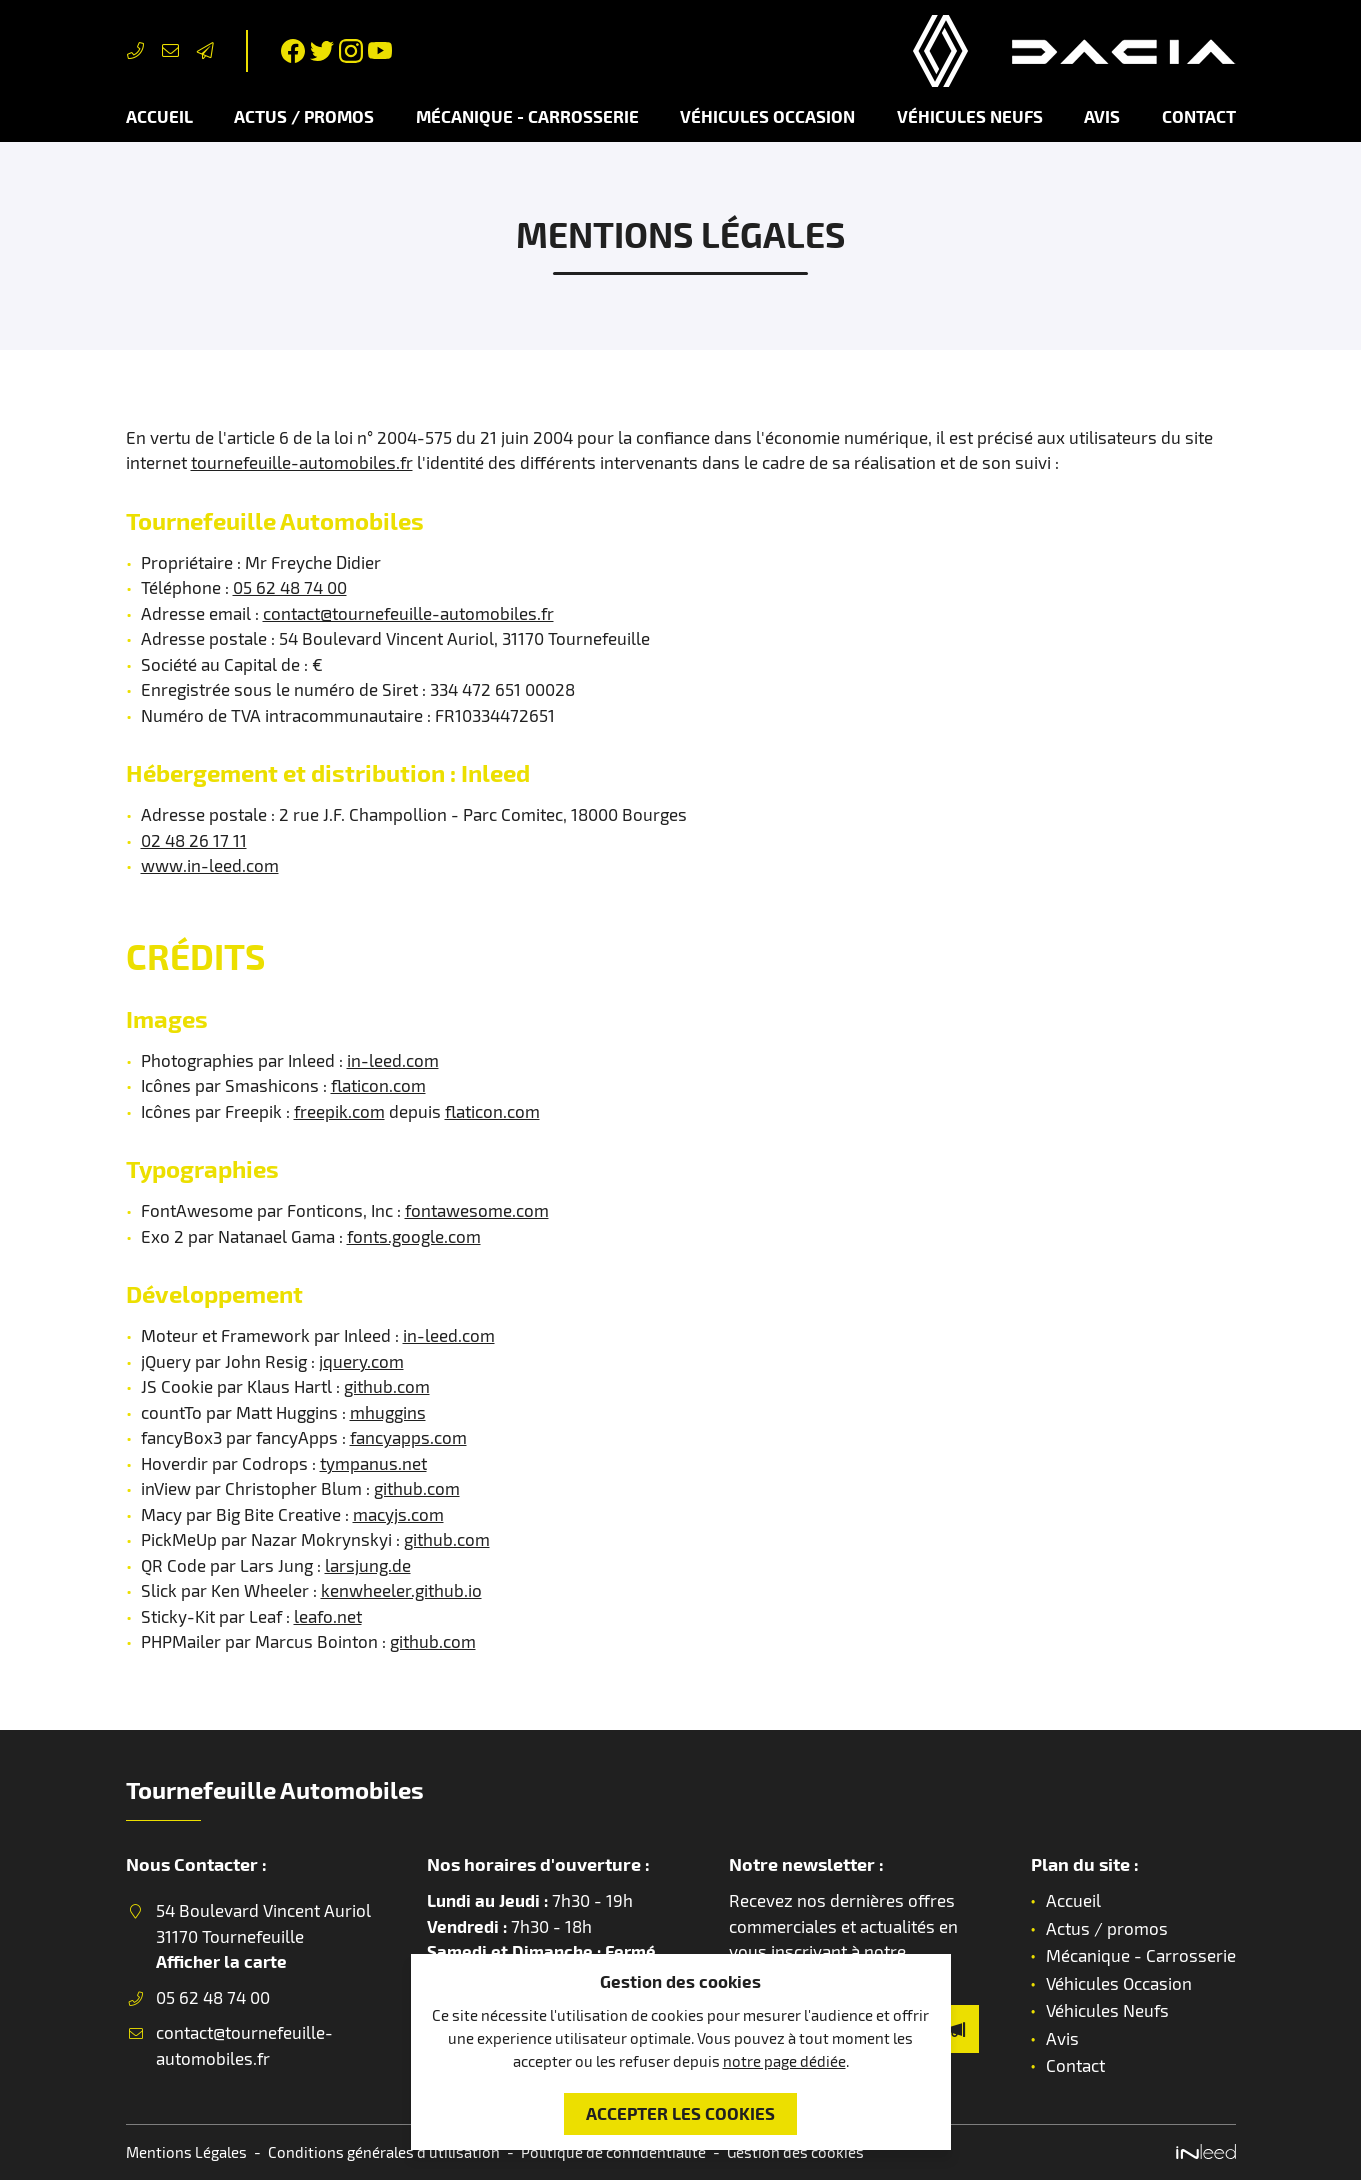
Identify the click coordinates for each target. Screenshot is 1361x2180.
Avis (1102, 116)
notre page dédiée (784, 2061)
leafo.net (328, 1616)
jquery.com (361, 1361)
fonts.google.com (414, 1236)
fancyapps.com (408, 1437)
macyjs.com (398, 1514)
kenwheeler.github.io (401, 1590)
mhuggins (388, 1412)
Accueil (159, 116)
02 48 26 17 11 (194, 840)
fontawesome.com (477, 1210)
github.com (387, 1386)
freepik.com (339, 1111)
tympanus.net (373, 1463)
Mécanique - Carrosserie (527, 116)
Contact (1199, 116)
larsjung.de (368, 1565)
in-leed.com (393, 1060)
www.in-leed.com (210, 865)
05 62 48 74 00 (290, 587)
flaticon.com (378, 1085)
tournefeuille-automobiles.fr (302, 462)
